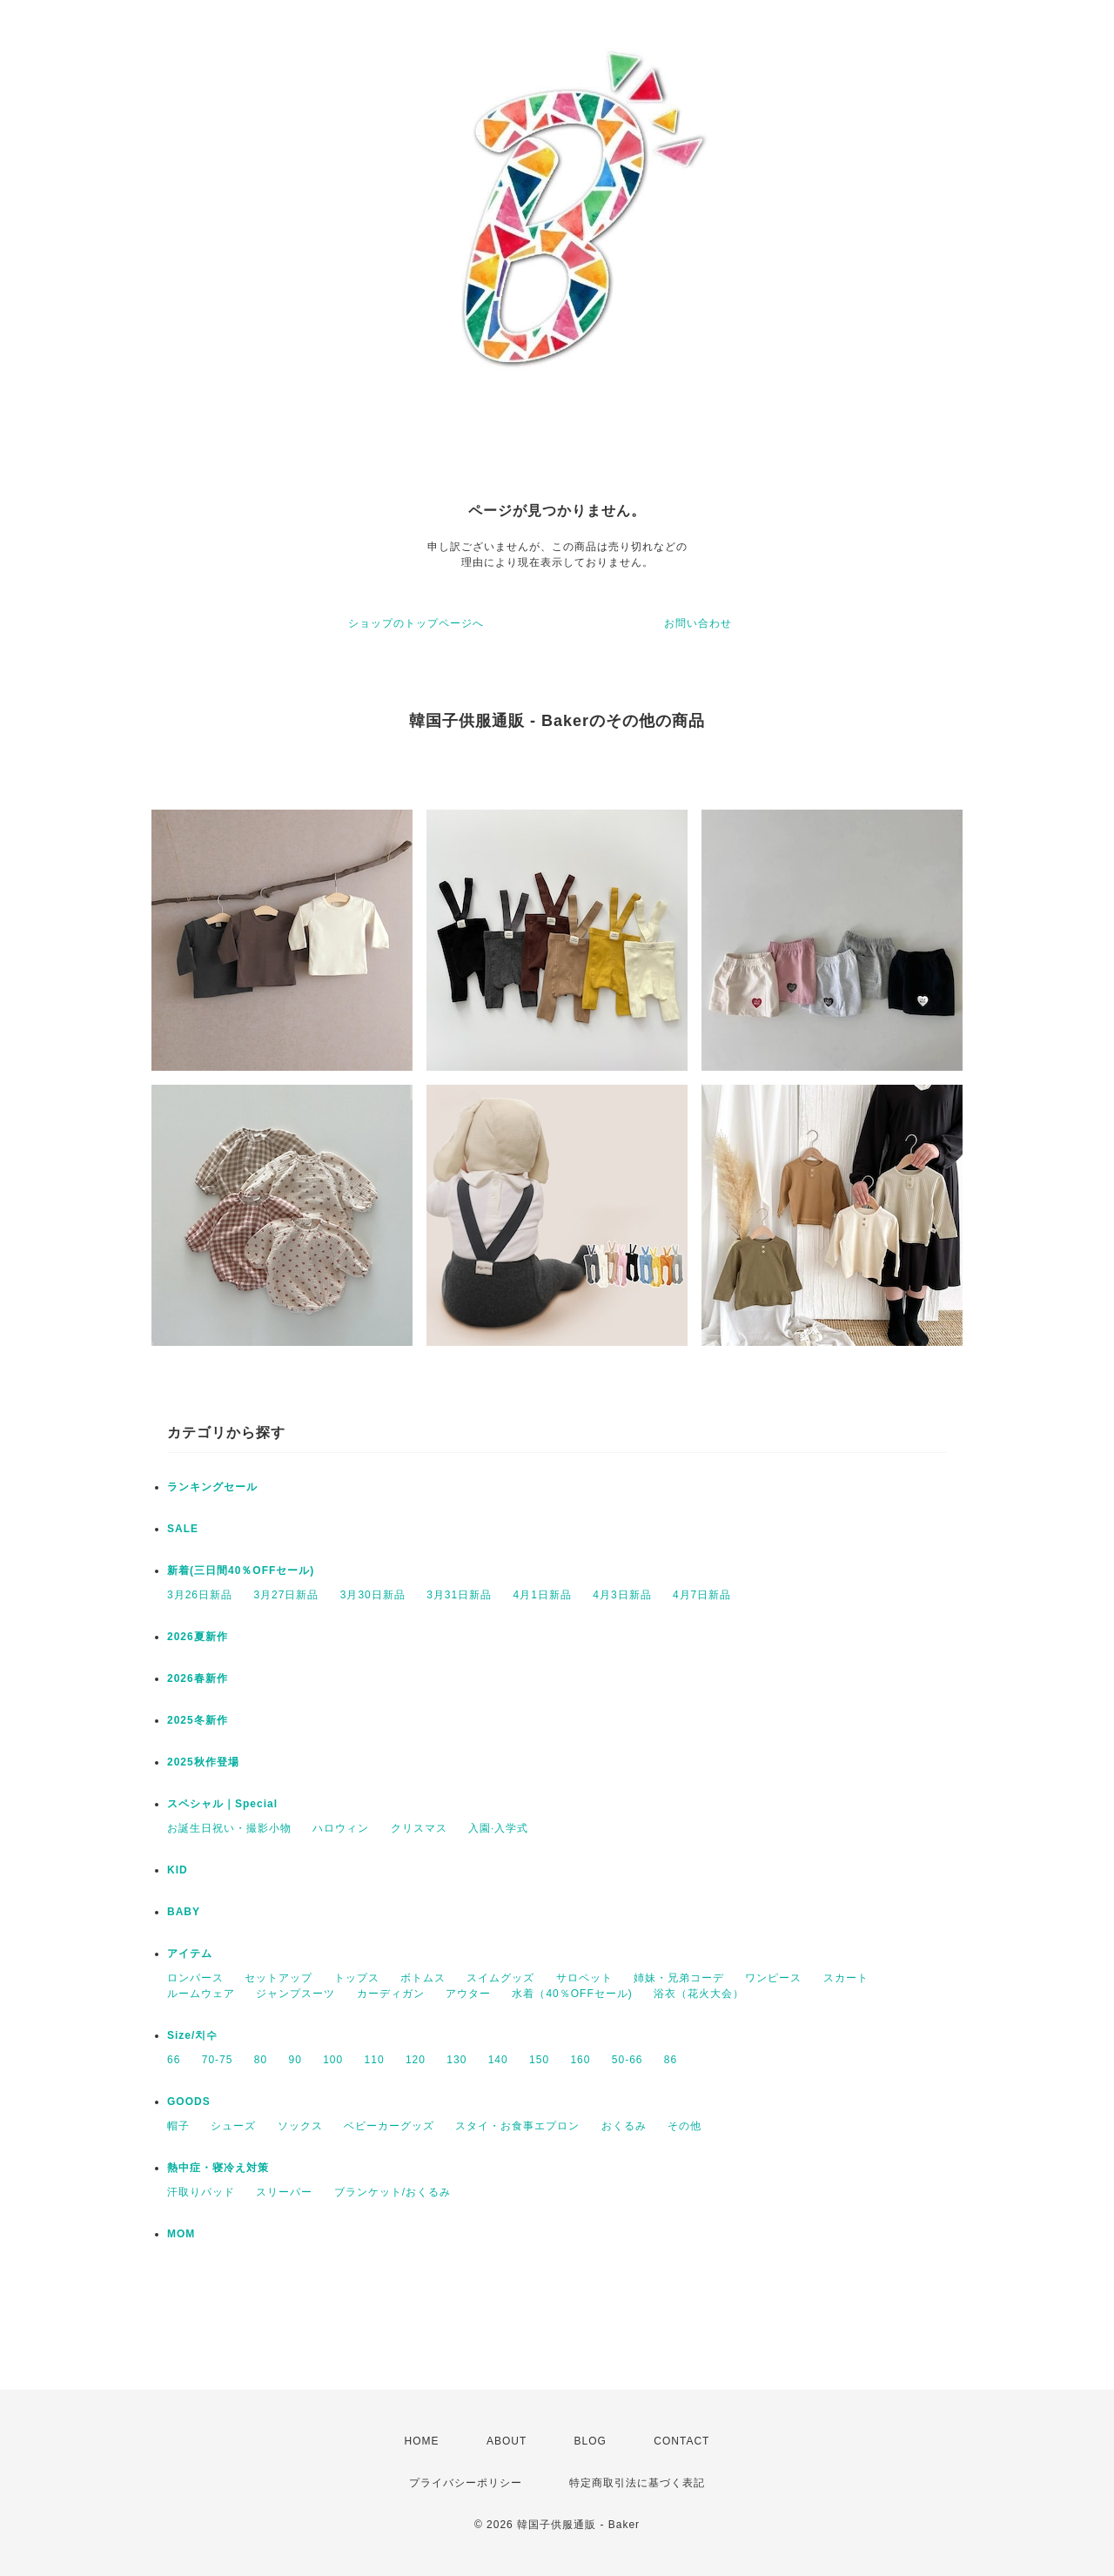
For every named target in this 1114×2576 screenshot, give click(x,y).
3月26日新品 (199, 1595)
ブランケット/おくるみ (392, 2192)
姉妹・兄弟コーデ (679, 1978)
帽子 (178, 2126)
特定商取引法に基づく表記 (637, 2483)
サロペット (584, 1978)
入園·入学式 (498, 1828)
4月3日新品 (622, 1595)
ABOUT (507, 2441)
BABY (183, 1912)
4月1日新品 (542, 1595)
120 (416, 2060)
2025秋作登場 (203, 1762)
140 (498, 2060)
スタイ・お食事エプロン (517, 2126)
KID (177, 1870)
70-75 (217, 2060)
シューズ (233, 2126)
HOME (422, 2441)
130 (456, 2060)
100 (333, 2060)
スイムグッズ (500, 1978)
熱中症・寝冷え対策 (218, 2168)
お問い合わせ (698, 623)
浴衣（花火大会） (699, 1993)
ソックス (300, 2126)
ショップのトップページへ (416, 623)
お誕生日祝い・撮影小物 (229, 1828)
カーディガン (391, 1993)
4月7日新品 (702, 1595)
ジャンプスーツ (295, 1993)
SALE (182, 1529)
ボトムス (423, 1978)
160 (580, 2060)
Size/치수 (192, 2035)
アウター (468, 1993)
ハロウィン (340, 1828)
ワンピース (773, 1978)
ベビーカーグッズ (389, 2126)
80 (260, 2060)
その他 (684, 2126)
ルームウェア (201, 1993)
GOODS (189, 2101)
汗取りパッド (201, 2192)
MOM (181, 2234)
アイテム (189, 1953)
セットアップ (278, 1978)
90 (294, 2060)
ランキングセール (212, 1487)
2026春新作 (197, 1678)
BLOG (590, 2441)
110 (375, 2060)
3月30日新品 (373, 1595)
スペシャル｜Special (222, 1804)
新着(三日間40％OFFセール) (240, 1570)
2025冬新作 (197, 1720)
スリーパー (284, 2192)
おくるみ (624, 2126)
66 (173, 2060)
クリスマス (419, 1828)
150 (539, 2060)
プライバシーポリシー (465, 2483)
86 (670, 2060)
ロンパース (195, 1978)
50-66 (627, 2060)
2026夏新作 (197, 1637)
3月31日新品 (459, 1595)
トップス (356, 1978)
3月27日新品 (286, 1595)
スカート (846, 1978)
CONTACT (681, 2441)
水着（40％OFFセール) (572, 1993)
